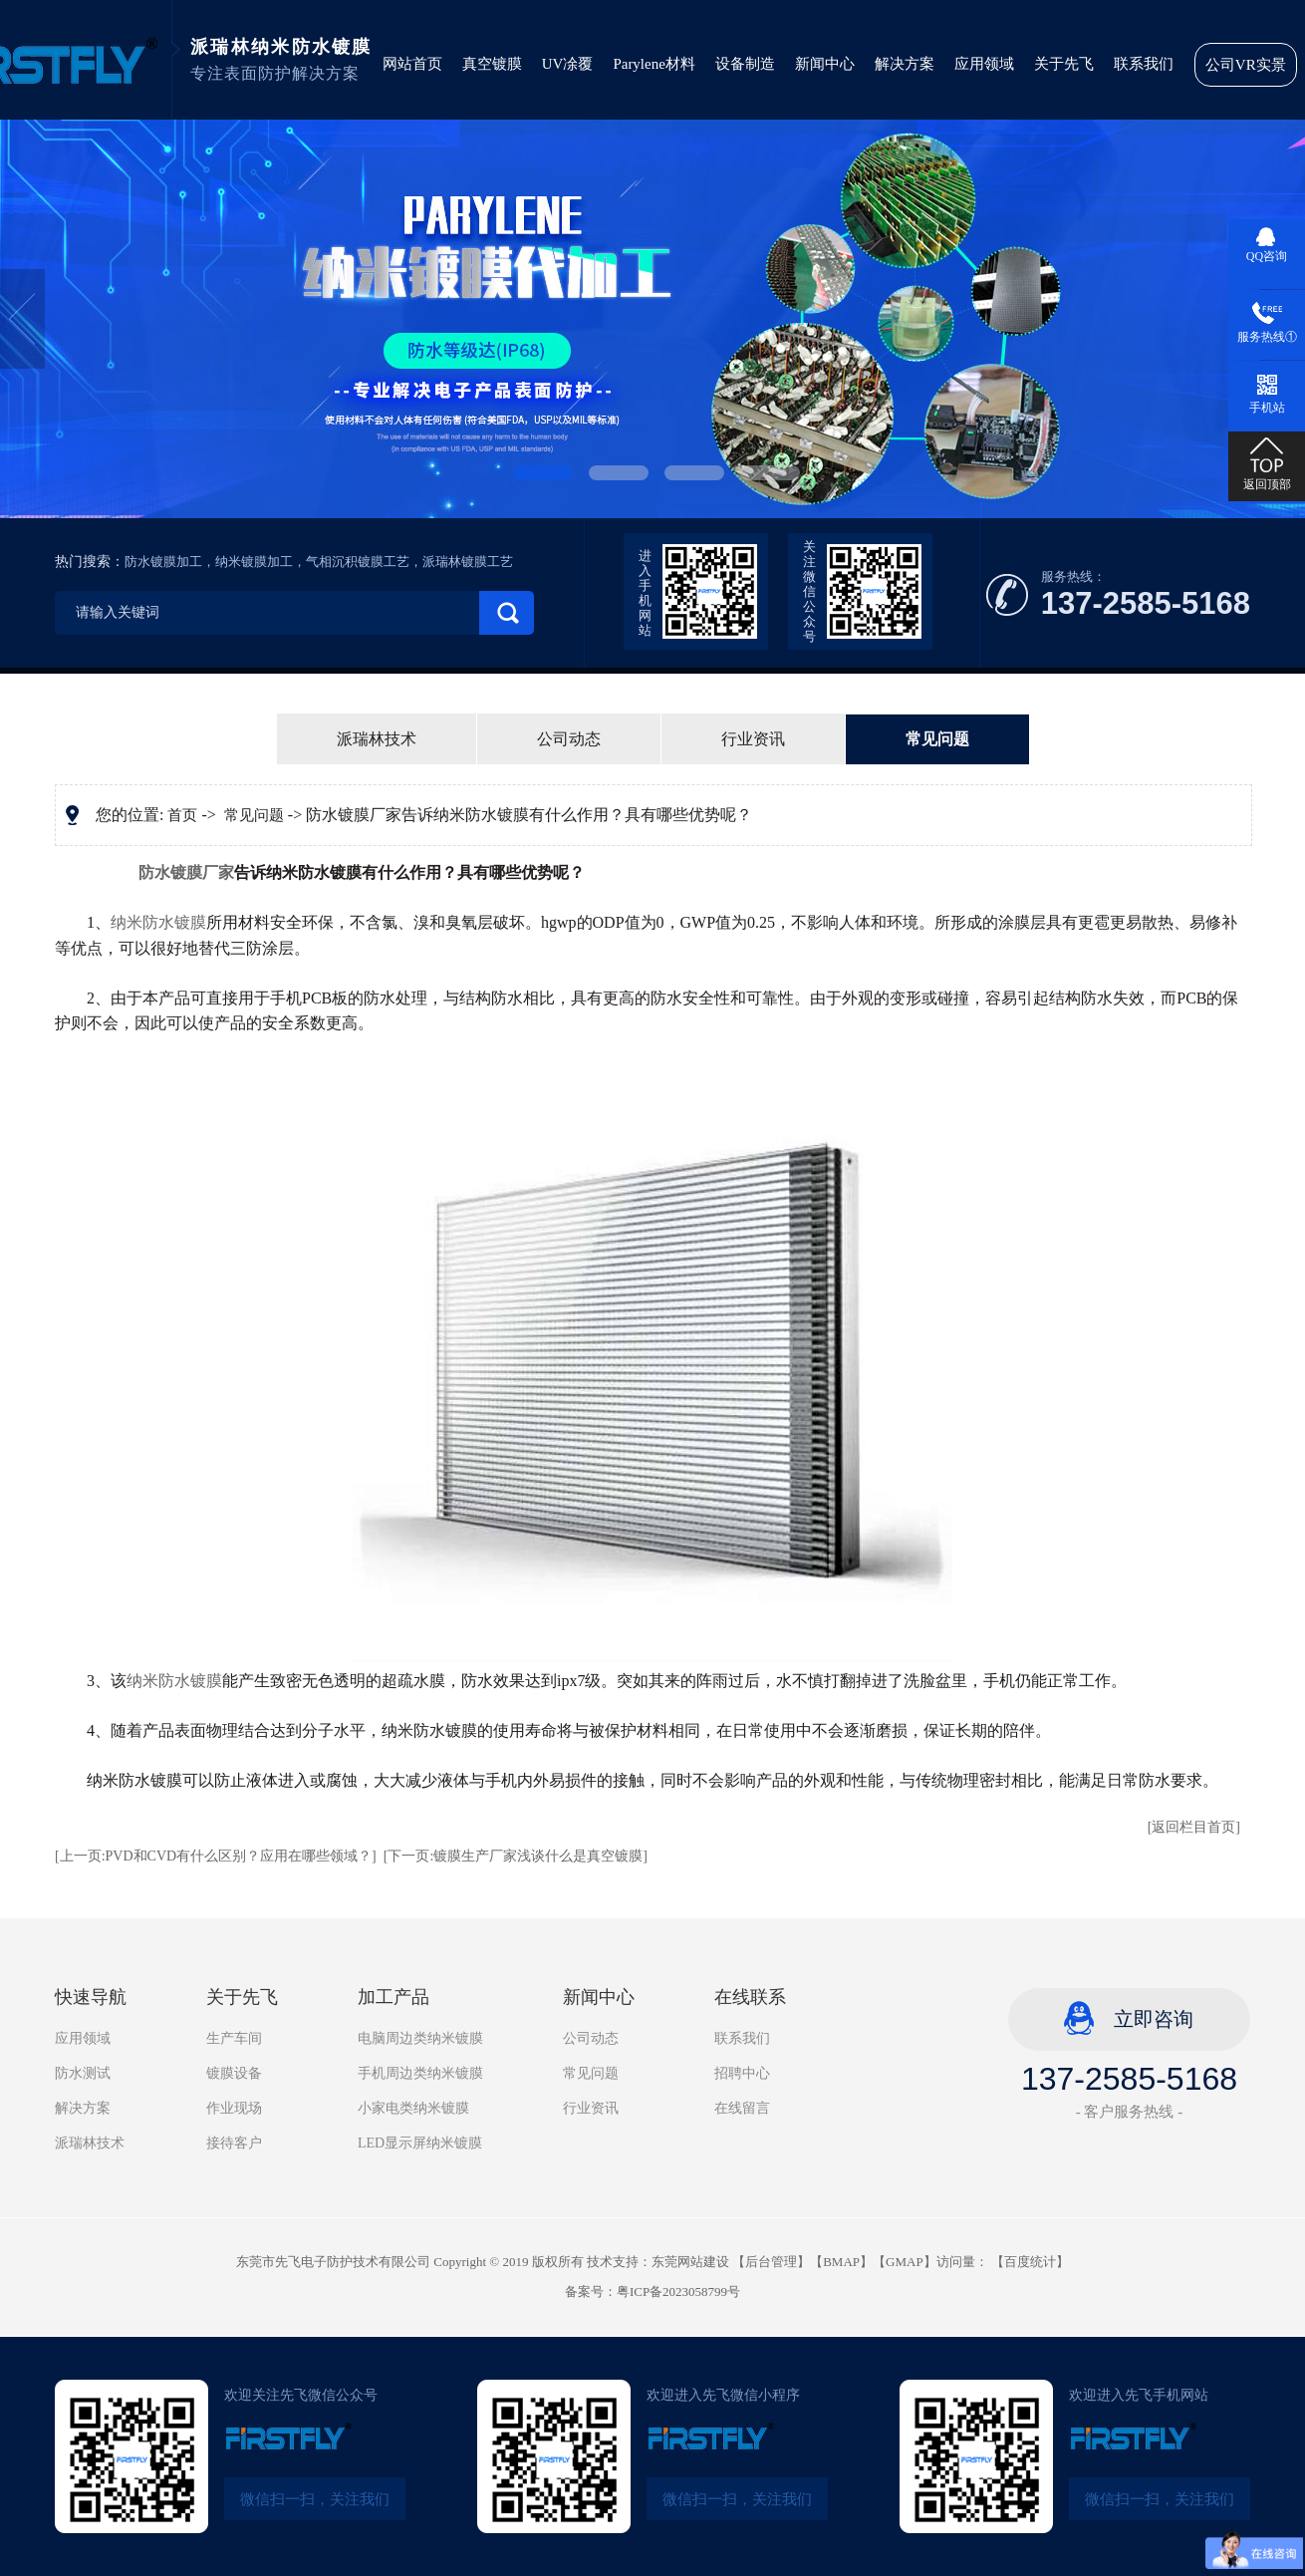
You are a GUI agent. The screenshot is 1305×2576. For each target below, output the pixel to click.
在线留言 (742, 2108)
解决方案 (904, 64)
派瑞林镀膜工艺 (467, 561)
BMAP (841, 2261)
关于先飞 (1064, 64)
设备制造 (745, 64)
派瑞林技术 (376, 738)
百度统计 (1030, 2261)
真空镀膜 (492, 64)
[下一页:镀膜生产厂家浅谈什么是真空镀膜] (516, 1856)
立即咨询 (1153, 2019)
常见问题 (937, 738)
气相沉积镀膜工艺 (357, 561)
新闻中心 (825, 64)
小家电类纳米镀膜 (413, 2108)
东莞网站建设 (690, 2261)
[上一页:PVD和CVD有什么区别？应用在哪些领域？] (216, 1856)
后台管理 (771, 2261)
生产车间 (234, 2038)
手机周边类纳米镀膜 (420, 2073)
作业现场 (234, 2108)
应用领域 (984, 64)
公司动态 (569, 738)
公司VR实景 (1245, 65)
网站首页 (412, 64)
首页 (182, 815)
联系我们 (1144, 64)
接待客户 (234, 2143)
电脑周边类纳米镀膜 (420, 2038)
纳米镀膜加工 (254, 561)
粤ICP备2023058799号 (678, 2291)
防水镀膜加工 (163, 561)
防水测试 (83, 2073)
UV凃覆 (568, 64)
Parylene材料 (653, 64)
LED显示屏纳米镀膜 (420, 2143)
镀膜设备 (234, 2073)
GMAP (904, 2261)
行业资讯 (753, 738)
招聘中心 (742, 2073)
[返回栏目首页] (1194, 1827)
